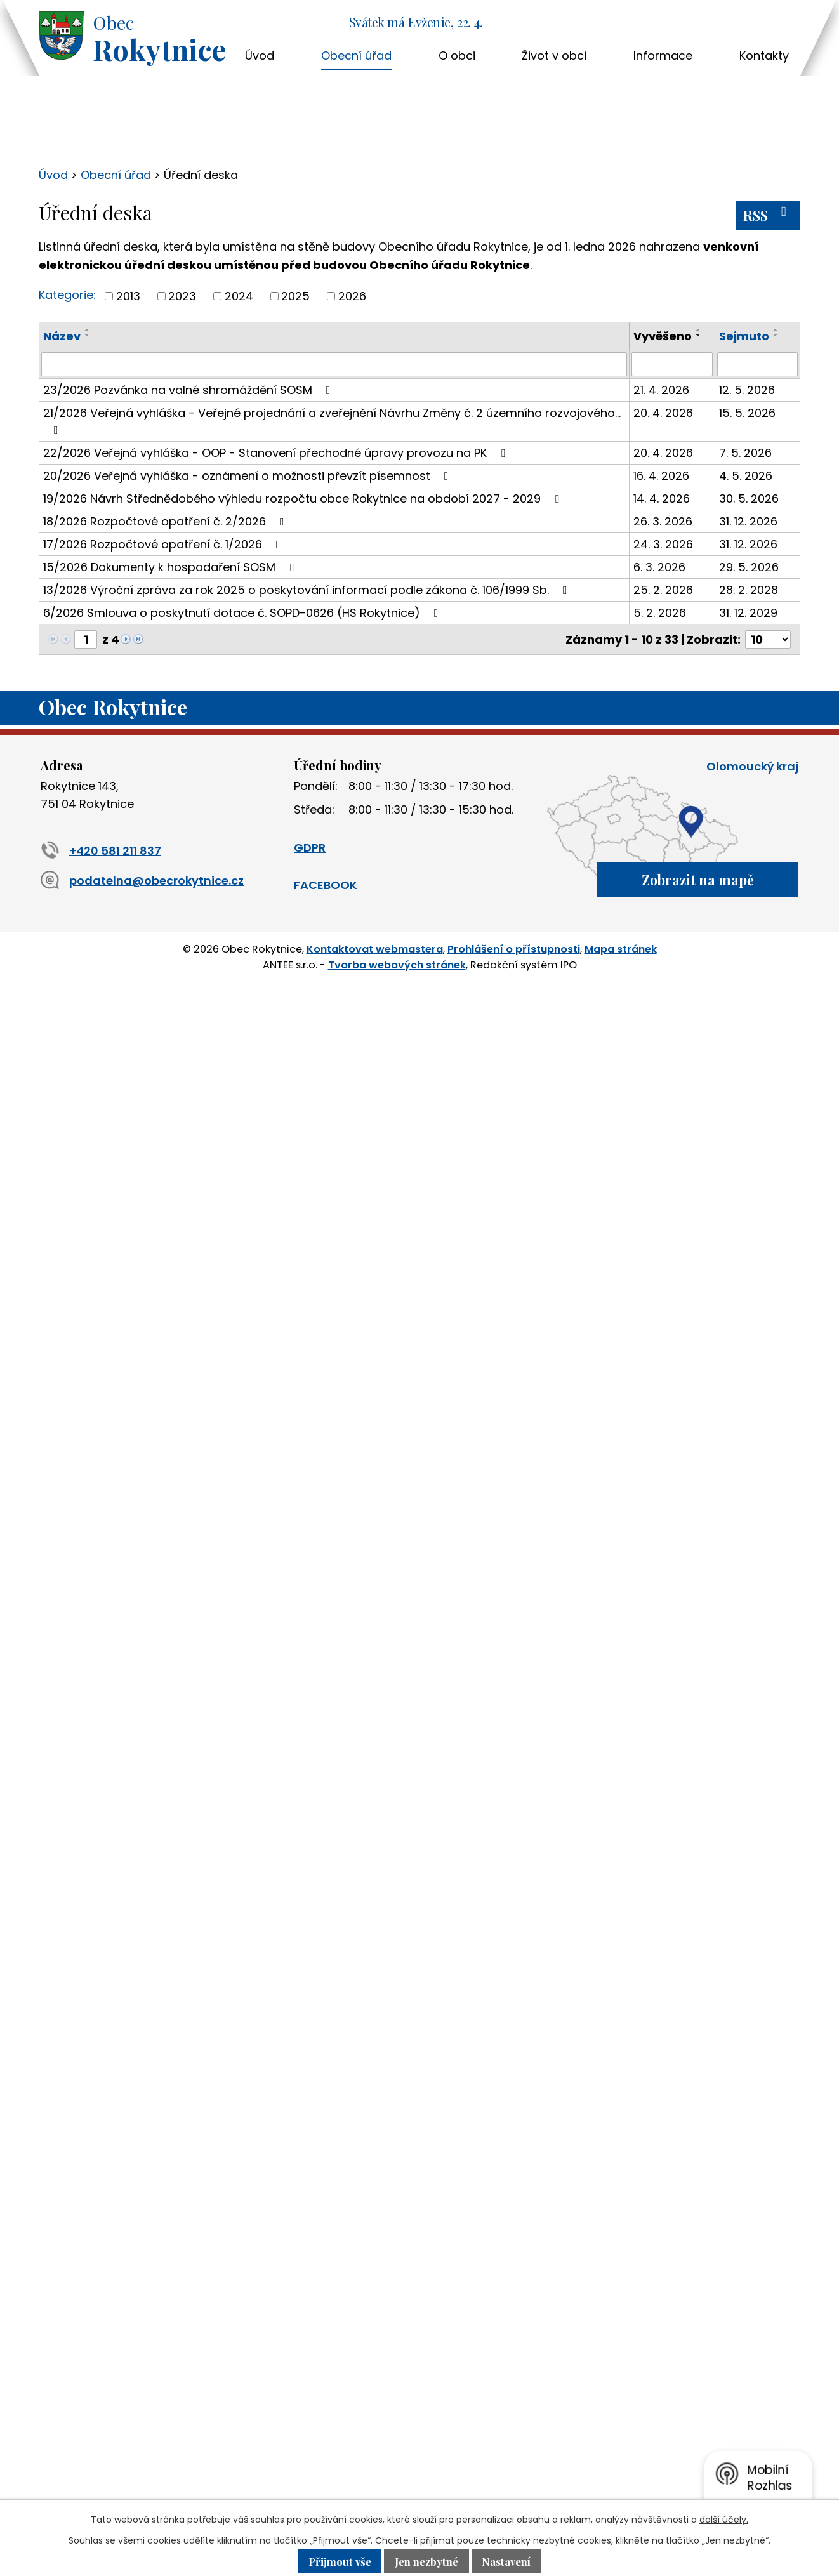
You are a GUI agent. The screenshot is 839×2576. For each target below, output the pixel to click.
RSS (767, 215)
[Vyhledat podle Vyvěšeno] (672, 364)
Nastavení (507, 2561)
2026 (352, 296)
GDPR (310, 847)
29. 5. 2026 (749, 567)
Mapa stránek (621, 949)
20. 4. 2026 (663, 413)
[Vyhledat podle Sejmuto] (757, 364)
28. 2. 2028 (748, 590)
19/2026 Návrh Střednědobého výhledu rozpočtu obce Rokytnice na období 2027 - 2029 (303, 498)
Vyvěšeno (662, 336)
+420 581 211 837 (101, 851)
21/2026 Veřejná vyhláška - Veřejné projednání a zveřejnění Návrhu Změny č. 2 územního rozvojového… (332, 420)
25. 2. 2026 (663, 590)
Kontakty (764, 55)
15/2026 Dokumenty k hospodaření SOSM (171, 567)
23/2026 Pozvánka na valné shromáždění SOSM (189, 390)
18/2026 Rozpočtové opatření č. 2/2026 (166, 521)
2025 (295, 296)
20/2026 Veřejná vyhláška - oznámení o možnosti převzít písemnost (248, 476)
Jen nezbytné (426, 2561)
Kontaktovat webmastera (375, 949)
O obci (457, 55)
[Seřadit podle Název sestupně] (88, 335)
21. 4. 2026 (661, 390)
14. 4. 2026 (661, 498)
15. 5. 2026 (747, 413)
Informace (662, 55)
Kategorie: (67, 295)
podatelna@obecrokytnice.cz (142, 880)
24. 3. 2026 (663, 544)
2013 (128, 296)
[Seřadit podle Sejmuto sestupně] (776, 335)
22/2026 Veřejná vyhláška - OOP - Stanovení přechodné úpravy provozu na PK (276, 453)
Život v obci (554, 55)
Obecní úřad (356, 55)
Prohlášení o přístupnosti (513, 949)
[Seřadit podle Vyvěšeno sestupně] (699, 335)
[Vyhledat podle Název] (334, 364)
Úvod (259, 55)
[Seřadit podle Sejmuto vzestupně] (776, 330)
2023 (182, 296)
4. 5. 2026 (745, 476)
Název (62, 336)
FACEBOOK (325, 885)
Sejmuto (744, 336)
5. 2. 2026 (659, 613)
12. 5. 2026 (747, 390)
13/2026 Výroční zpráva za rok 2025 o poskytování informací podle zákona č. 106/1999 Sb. (307, 590)
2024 (239, 296)
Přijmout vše (339, 2561)
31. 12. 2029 (748, 613)
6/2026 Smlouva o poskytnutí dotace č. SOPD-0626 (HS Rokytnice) (243, 613)
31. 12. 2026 (748, 521)
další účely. (723, 2519)
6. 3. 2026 (659, 567)
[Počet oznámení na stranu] (768, 639)
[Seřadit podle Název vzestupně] (88, 330)
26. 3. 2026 (662, 521)
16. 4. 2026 (661, 476)
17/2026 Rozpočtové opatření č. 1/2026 (164, 544)
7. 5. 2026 (745, 453)
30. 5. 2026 (749, 498)
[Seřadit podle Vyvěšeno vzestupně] (699, 330)
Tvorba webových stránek (397, 964)
